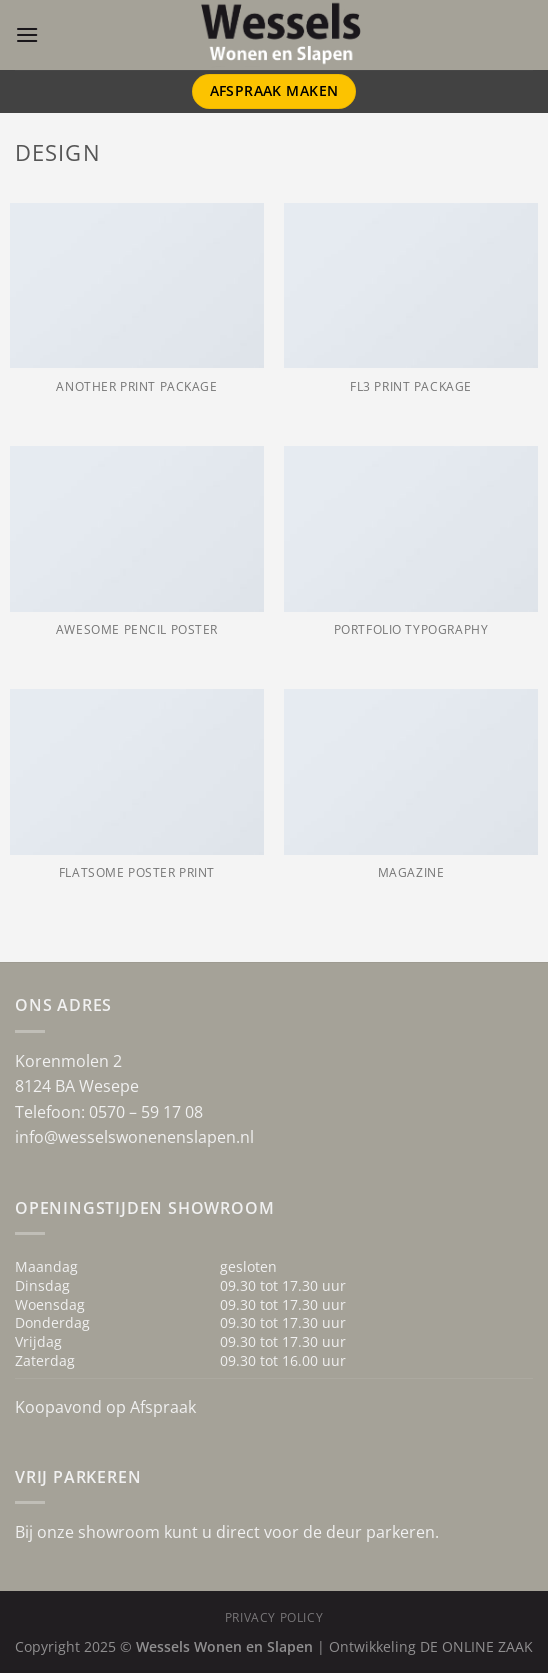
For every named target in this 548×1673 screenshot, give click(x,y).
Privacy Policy (274, 1617)
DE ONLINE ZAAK (476, 1646)
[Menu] (27, 34)
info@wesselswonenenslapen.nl (134, 1137)
